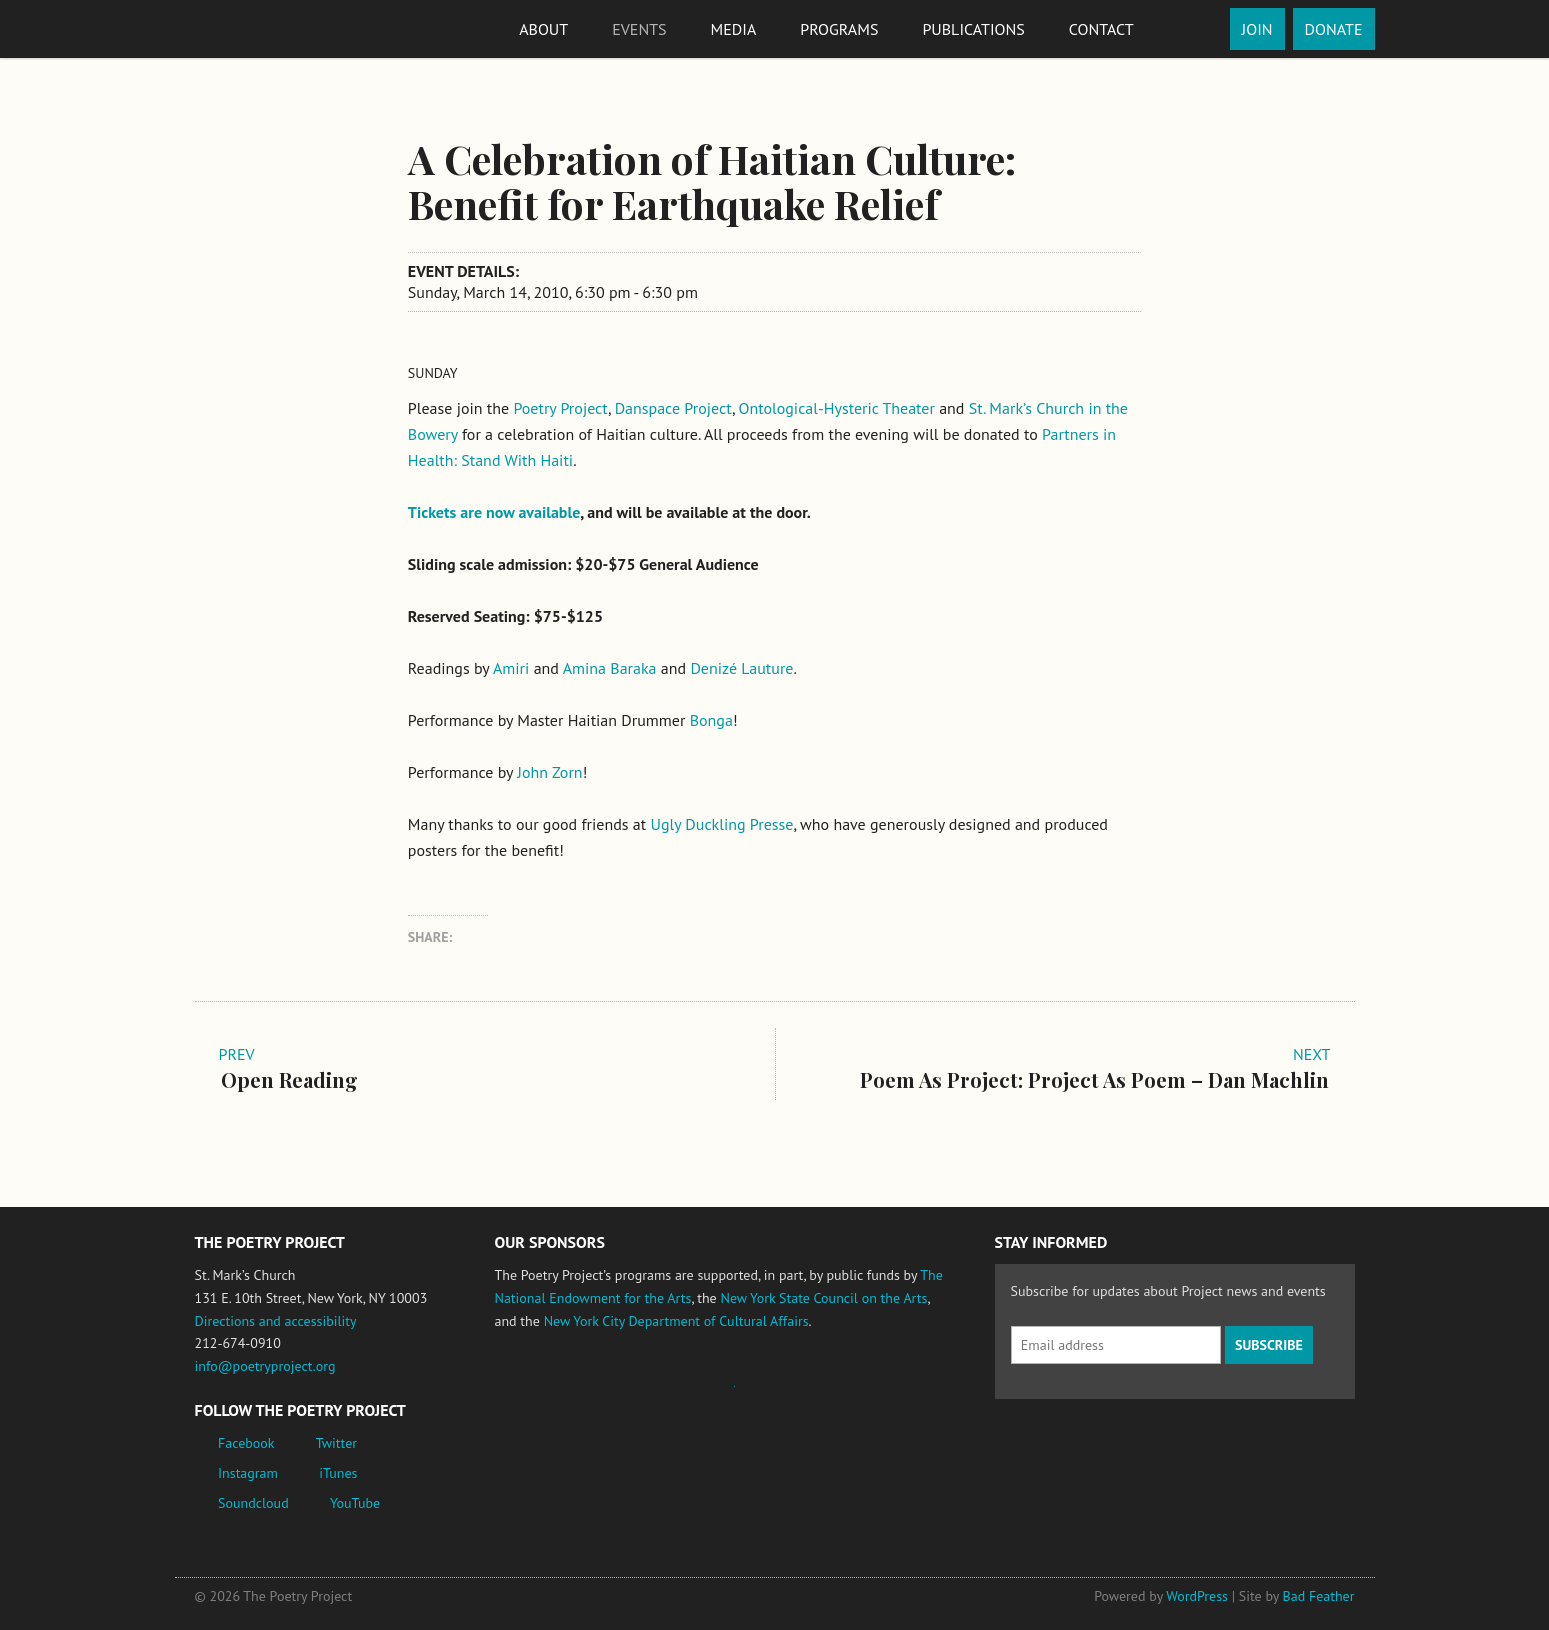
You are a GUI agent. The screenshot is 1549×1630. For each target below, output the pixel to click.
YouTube (355, 1503)
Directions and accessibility (276, 1321)
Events (639, 29)
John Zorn (549, 772)
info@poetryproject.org (265, 1366)
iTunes (338, 1473)
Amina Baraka (610, 668)
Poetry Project (560, 408)
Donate (1334, 29)
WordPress (1197, 1596)
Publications (973, 29)
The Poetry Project (268, 28)
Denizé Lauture (741, 668)
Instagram (248, 1473)
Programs (839, 29)
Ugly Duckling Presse (721, 824)
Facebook (246, 1443)
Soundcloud (253, 1503)
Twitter (336, 1443)
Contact (1101, 29)
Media (734, 29)
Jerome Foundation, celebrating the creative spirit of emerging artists (680, 1396)
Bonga (711, 720)
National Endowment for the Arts (550, 1395)
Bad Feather (1319, 1596)
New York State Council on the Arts (823, 1298)
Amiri (511, 668)
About (543, 29)
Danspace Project (673, 408)
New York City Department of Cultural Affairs (676, 1321)
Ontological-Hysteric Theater (837, 408)
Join (1257, 29)
